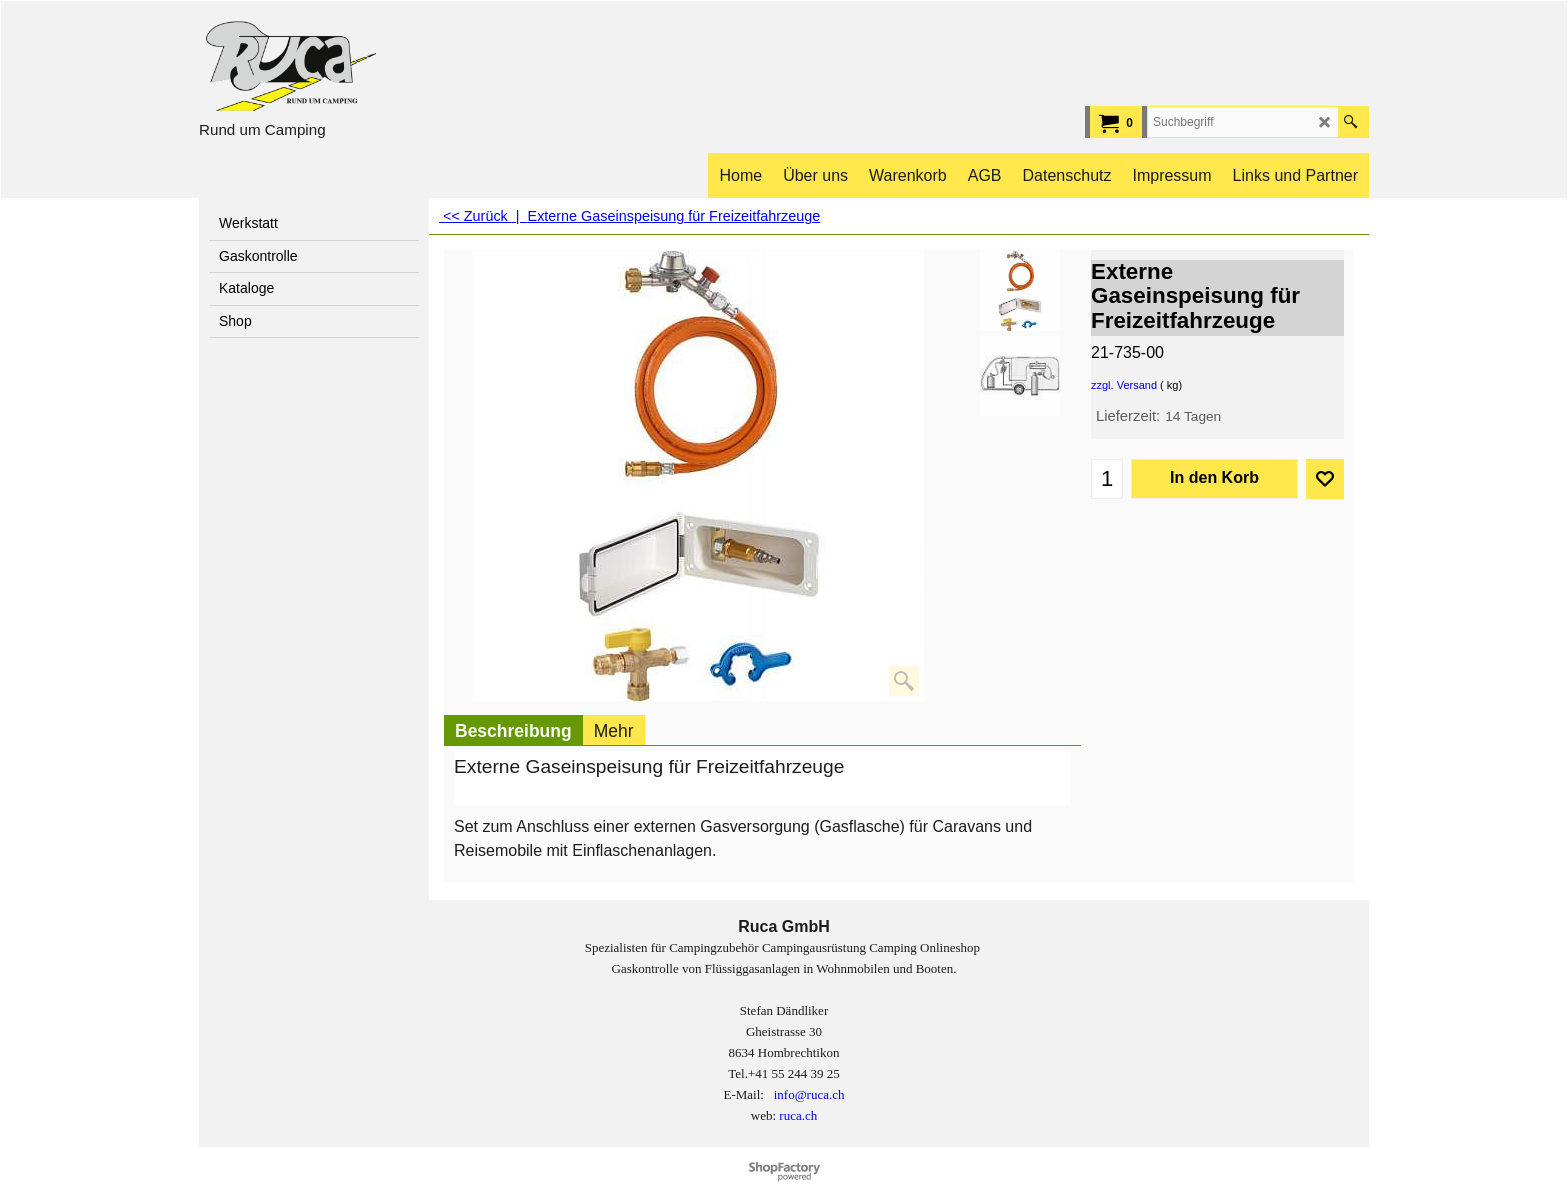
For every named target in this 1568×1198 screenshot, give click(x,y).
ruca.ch (798, 1115)
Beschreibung (513, 731)
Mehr (614, 731)
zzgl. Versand (1124, 385)
